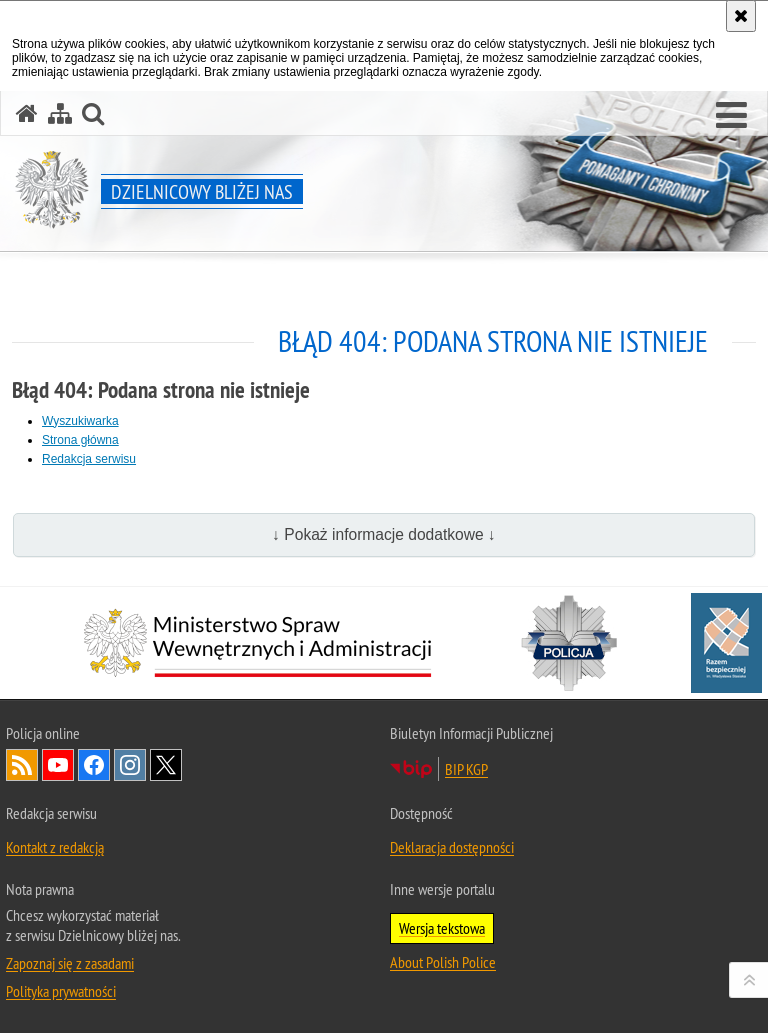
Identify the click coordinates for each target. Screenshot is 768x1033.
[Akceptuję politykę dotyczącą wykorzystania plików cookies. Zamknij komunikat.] (741, 16)
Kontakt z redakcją (55, 847)
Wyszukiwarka (80, 421)
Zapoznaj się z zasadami (70, 963)
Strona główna (80, 440)
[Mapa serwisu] (60, 113)
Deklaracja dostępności (452, 847)
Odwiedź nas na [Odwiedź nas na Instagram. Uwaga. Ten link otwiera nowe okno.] (130, 765)
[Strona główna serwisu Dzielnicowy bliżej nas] (27, 113)
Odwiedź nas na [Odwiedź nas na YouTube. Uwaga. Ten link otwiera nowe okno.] (58, 765)
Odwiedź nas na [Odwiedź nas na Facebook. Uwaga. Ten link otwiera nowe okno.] (94, 765)
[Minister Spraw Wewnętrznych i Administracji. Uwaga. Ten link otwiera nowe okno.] (257, 643)
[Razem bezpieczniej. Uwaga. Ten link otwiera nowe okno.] (726, 643)
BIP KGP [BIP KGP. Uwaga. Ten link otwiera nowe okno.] (466, 769)
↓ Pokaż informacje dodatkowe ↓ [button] (384, 534)
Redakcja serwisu (89, 459)
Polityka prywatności (61, 991)
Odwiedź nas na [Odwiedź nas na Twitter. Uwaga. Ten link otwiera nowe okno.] (166, 765)
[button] (731, 116)
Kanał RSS (22, 765)
